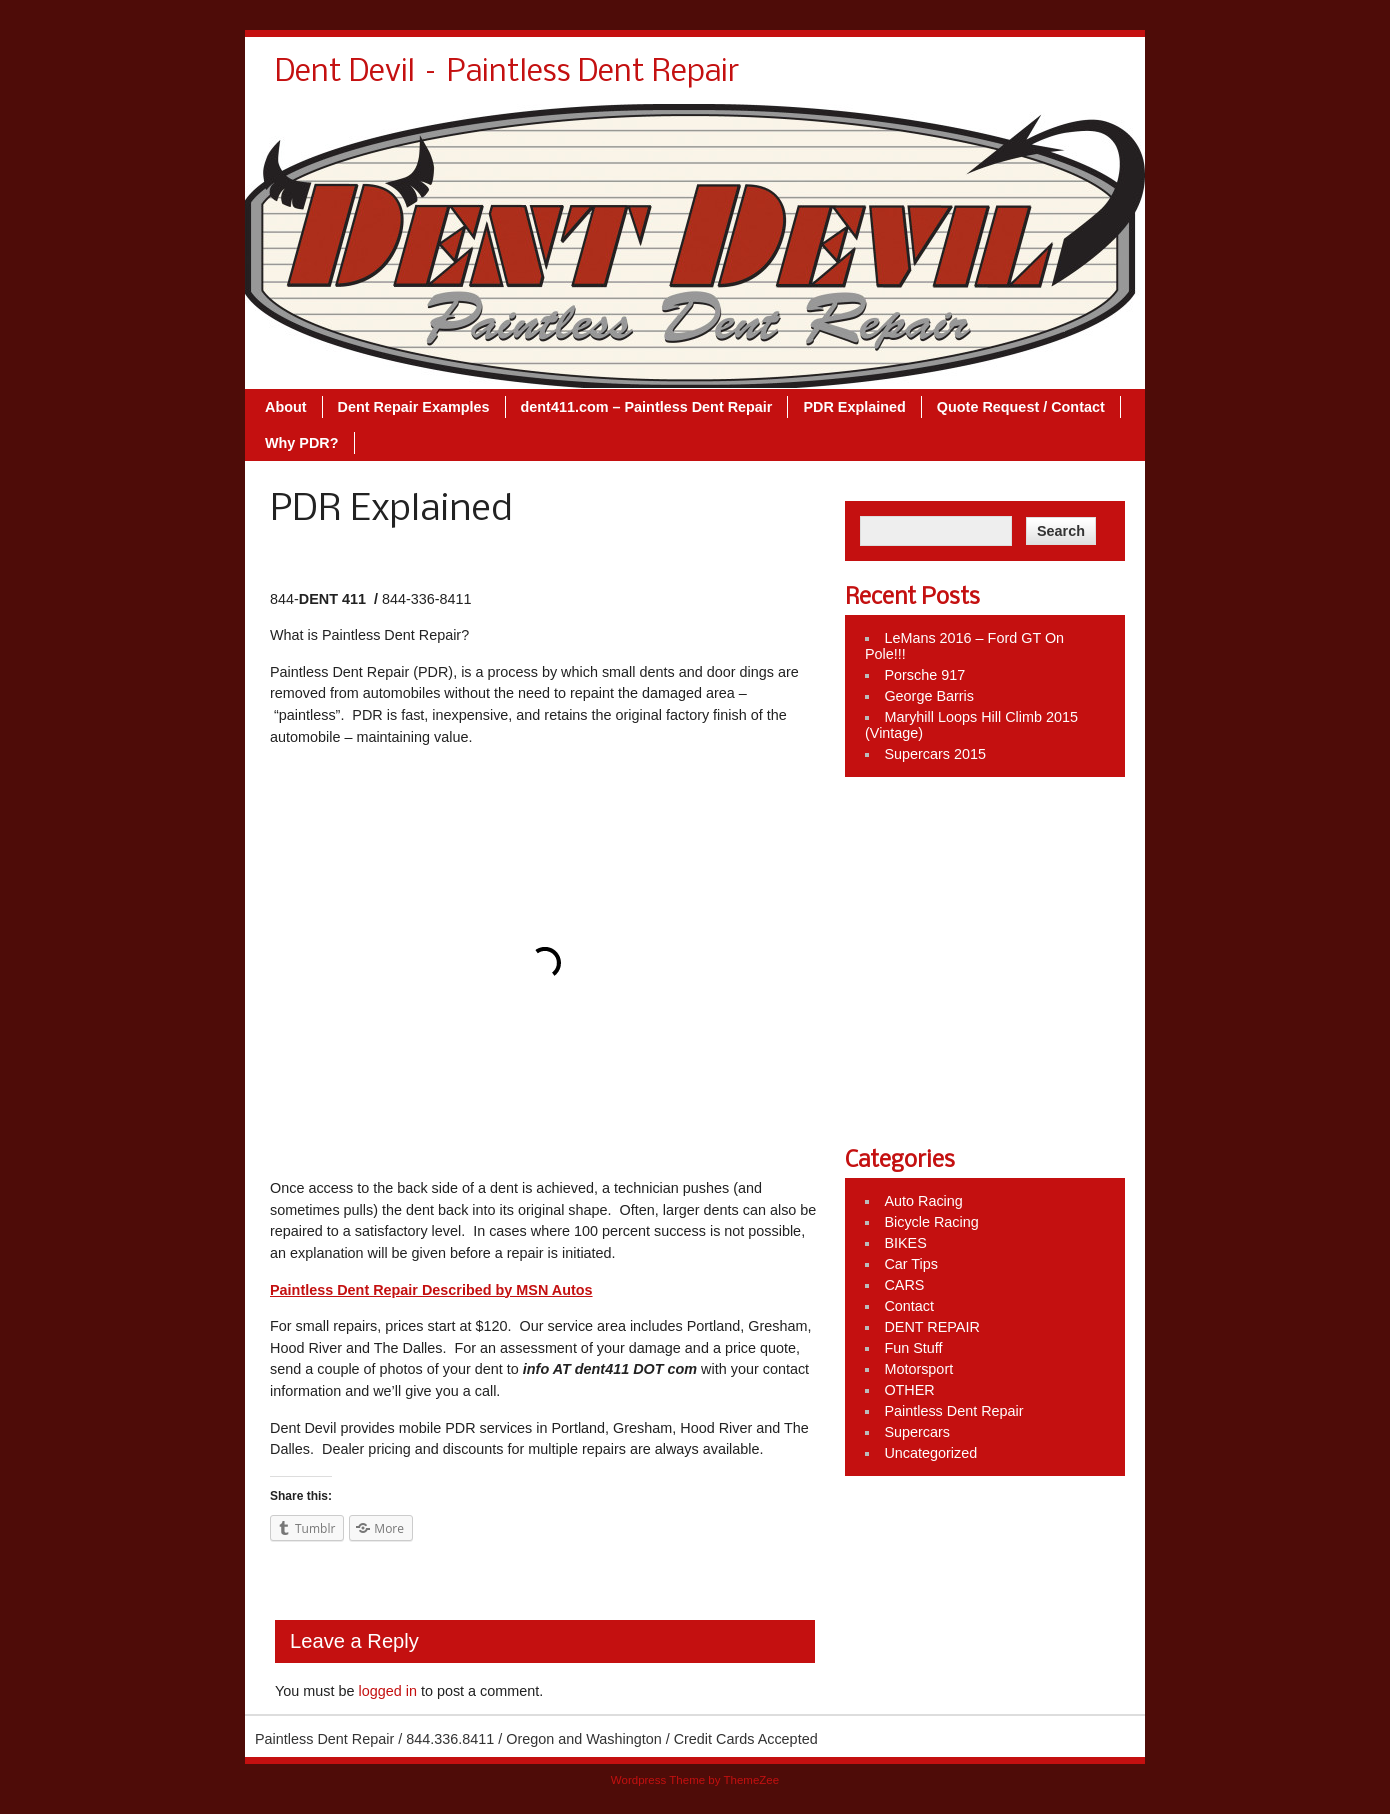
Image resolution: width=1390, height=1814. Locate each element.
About (286, 407)
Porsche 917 (924, 675)
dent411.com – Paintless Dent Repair (647, 407)
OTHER (909, 1390)
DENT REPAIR (931, 1327)
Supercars (917, 1432)
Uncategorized (930, 1453)
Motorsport (918, 1369)
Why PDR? (302, 443)
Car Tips (911, 1264)
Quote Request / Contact (1021, 407)
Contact (909, 1306)
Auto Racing (923, 1201)
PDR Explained (854, 407)
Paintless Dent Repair (953, 1411)
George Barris (929, 696)
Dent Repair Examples (414, 407)
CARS (904, 1285)
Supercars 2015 (935, 754)
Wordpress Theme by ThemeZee (695, 1780)
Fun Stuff (913, 1348)
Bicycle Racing (931, 1222)
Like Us (883, 814)
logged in (387, 1691)
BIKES (905, 1243)
